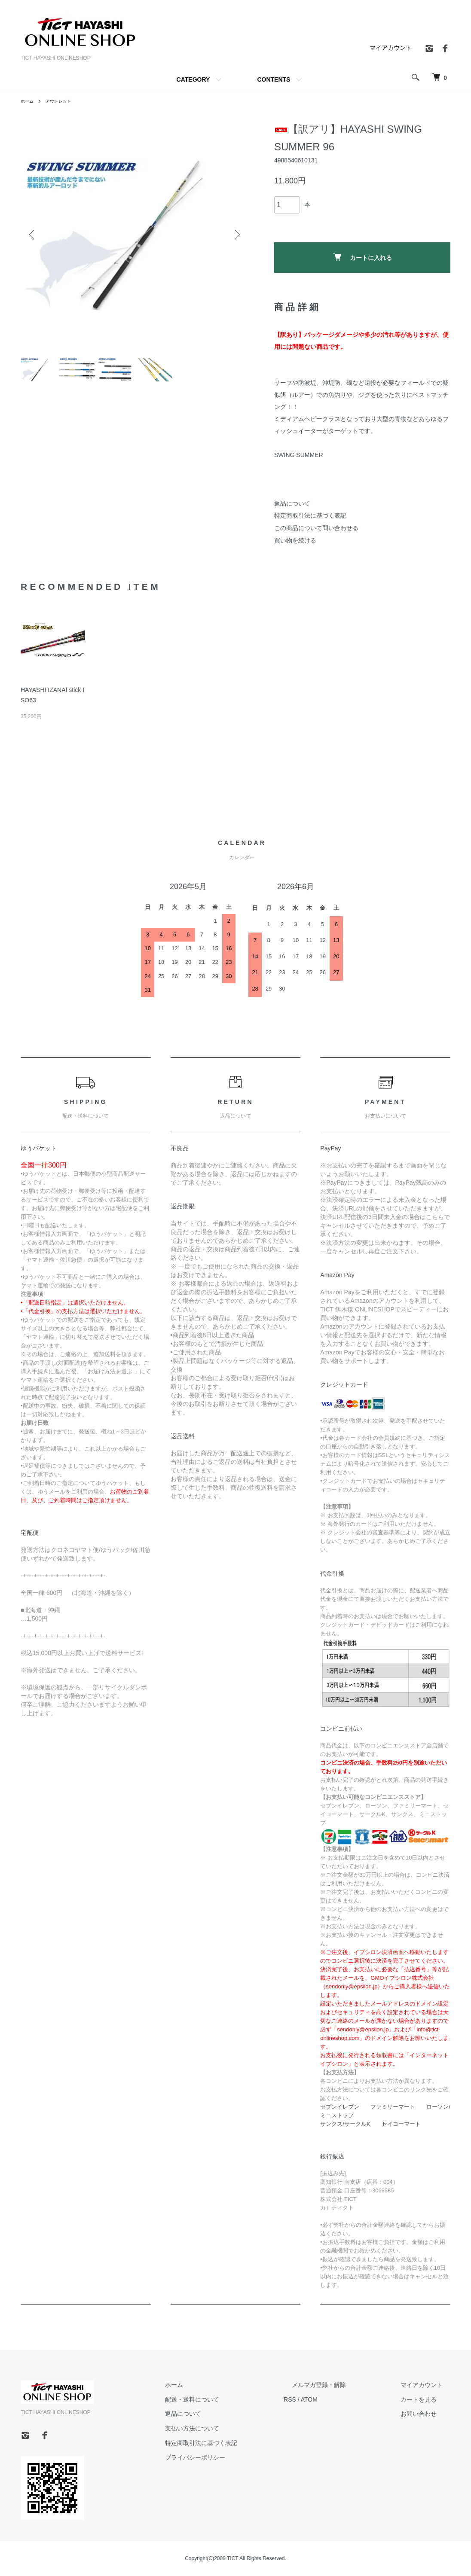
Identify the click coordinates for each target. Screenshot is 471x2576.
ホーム (28, 101)
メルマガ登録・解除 (342, 2384)
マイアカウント (391, 47)
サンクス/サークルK (345, 2124)
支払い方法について (232, 2428)
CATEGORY (193, 79)
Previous (33, 234)
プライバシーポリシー (235, 2457)
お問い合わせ (426, 2413)
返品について (292, 503)
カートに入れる (362, 257)
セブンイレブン (339, 2106)
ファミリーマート (392, 2106)
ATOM (341, 2399)
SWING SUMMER (298, 454)
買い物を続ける (295, 540)
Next (235, 234)
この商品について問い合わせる (316, 527)
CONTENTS (273, 79)
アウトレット (63, 101)
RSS (321, 2399)
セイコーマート (401, 2124)
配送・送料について (232, 2399)
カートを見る (426, 2399)
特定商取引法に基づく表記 (310, 515)
